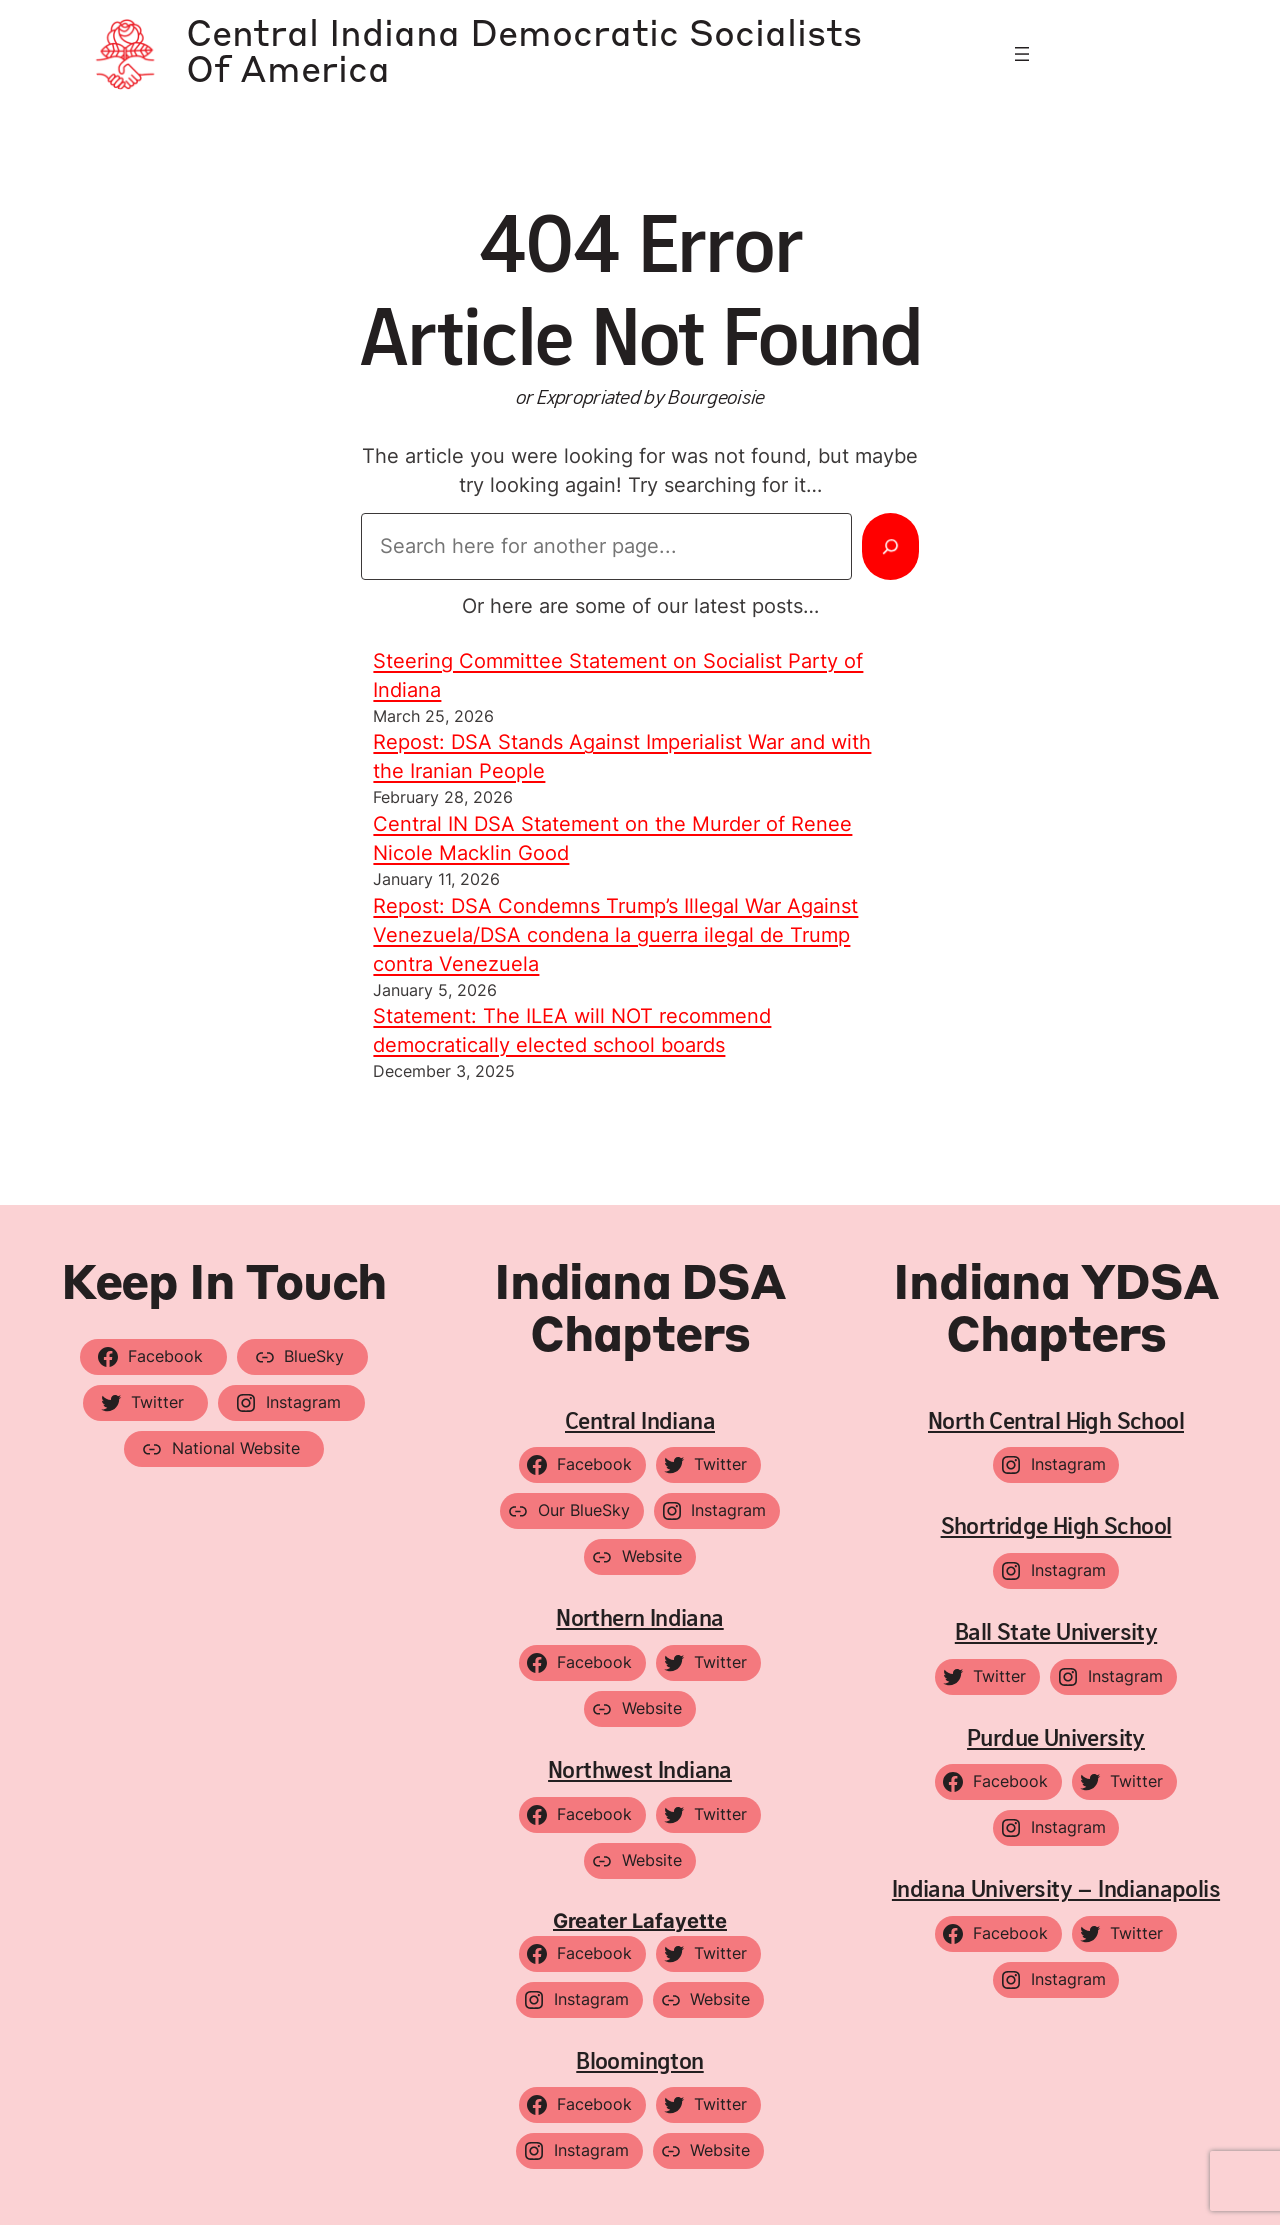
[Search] (890, 546)
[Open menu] (1022, 54)
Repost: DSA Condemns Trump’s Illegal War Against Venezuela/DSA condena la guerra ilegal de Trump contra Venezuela (615, 935)
